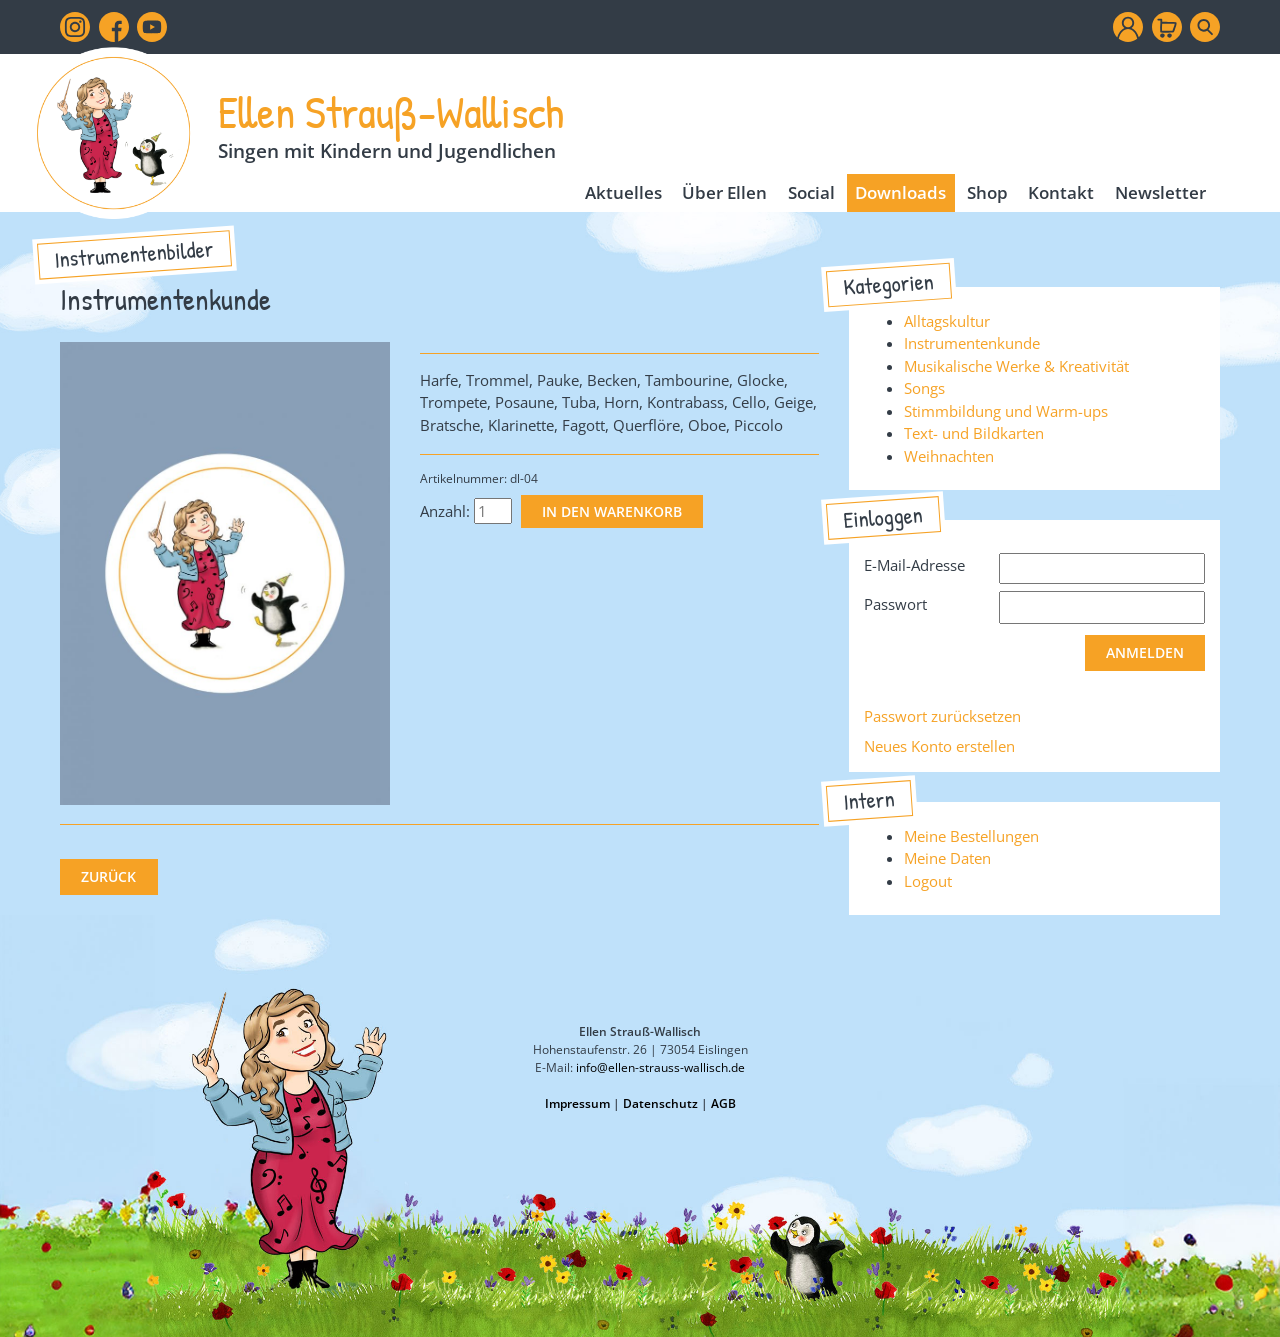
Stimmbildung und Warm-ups (1006, 411)
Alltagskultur (947, 321)
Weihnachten (949, 456)
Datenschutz (660, 1103)
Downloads (900, 192)
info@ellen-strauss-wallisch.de (660, 1067)
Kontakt (1061, 192)
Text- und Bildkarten (974, 433)
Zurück (108, 877)
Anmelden (1145, 653)
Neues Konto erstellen (939, 746)
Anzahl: (445, 511)
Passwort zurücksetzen (942, 716)
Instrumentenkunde (972, 343)
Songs (924, 388)
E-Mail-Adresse (914, 565)
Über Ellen (724, 192)
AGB (723, 1103)
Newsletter (1160, 192)
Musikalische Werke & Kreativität (1016, 366)
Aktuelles (623, 192)
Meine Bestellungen (971, 836)
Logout (928, 881)
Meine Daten (947, 858)
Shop (987, 192)
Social (811, 192)
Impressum (577, 1103)
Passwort (895, 604)
